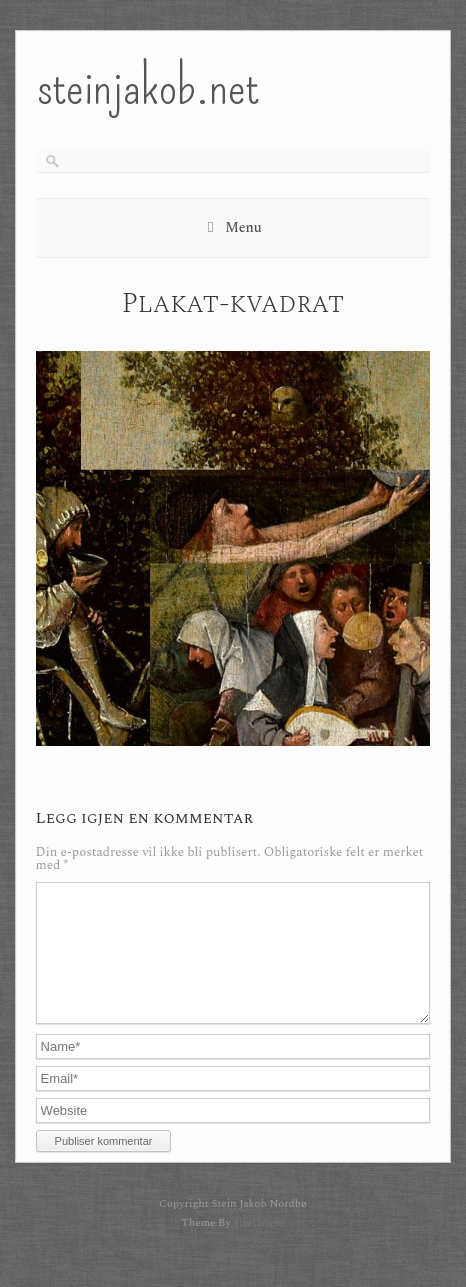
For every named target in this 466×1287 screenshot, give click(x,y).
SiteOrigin (258, 1246)
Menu (243, 227)
